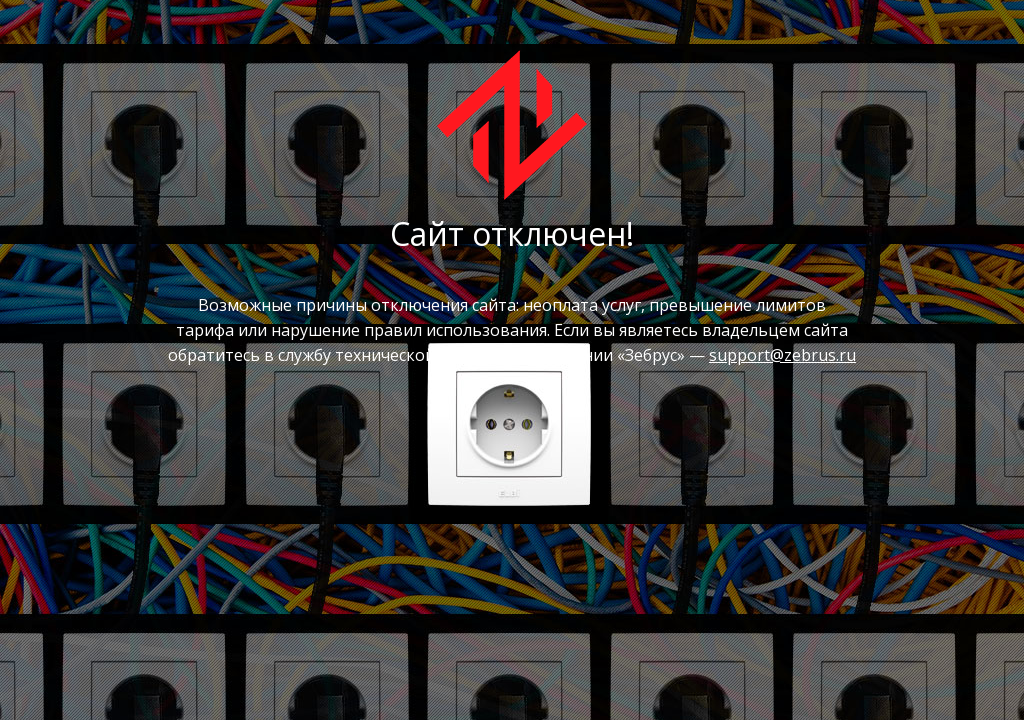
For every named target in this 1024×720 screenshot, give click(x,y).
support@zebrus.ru (782, 355)
